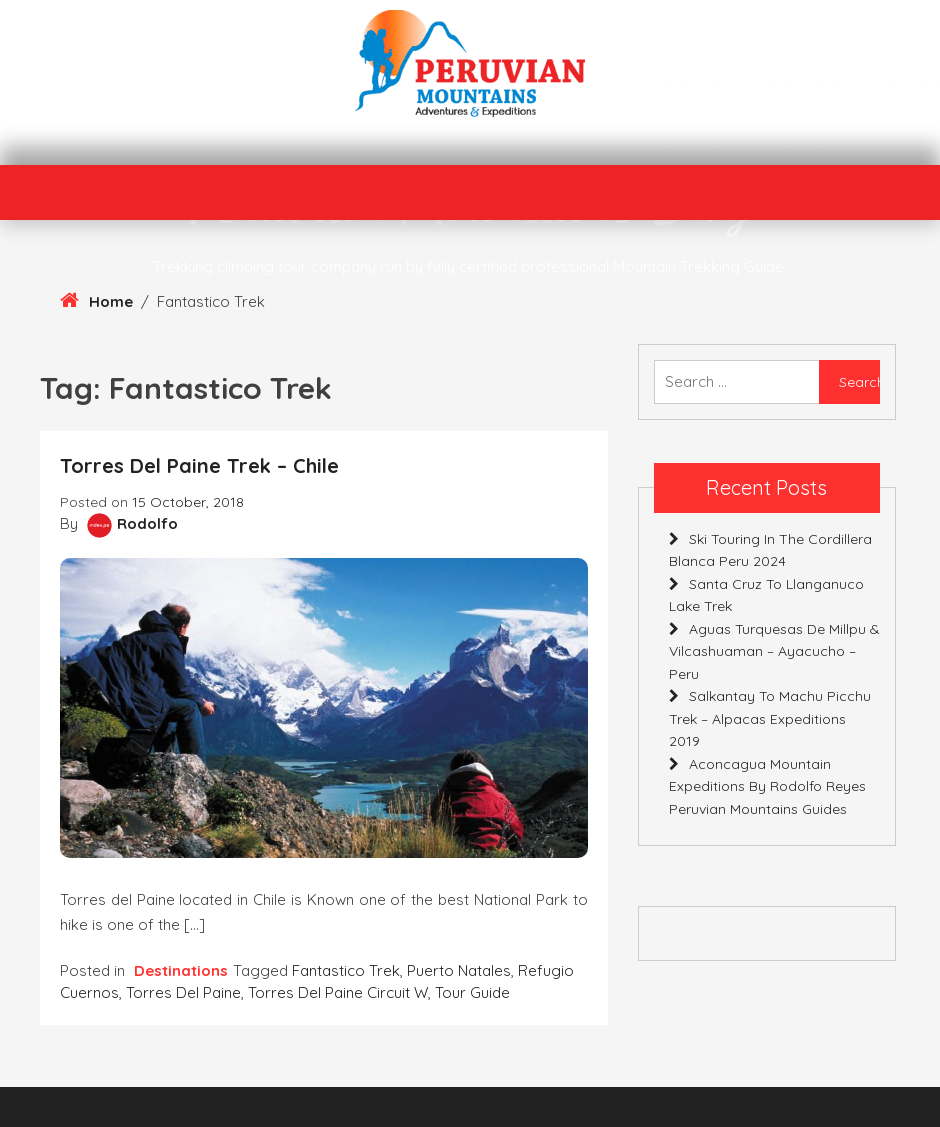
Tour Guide (472, 992)
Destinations (181, 970)
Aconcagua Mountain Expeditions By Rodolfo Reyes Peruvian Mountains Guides (767, 786)
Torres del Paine (183, 992)
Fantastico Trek (346, 970)
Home (111, 301)
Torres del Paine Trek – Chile (199, 465)
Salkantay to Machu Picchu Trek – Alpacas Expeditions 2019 (770, 718)
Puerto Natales (459, 970)
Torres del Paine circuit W (338, 992)
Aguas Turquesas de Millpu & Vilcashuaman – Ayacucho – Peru (774, 651)
